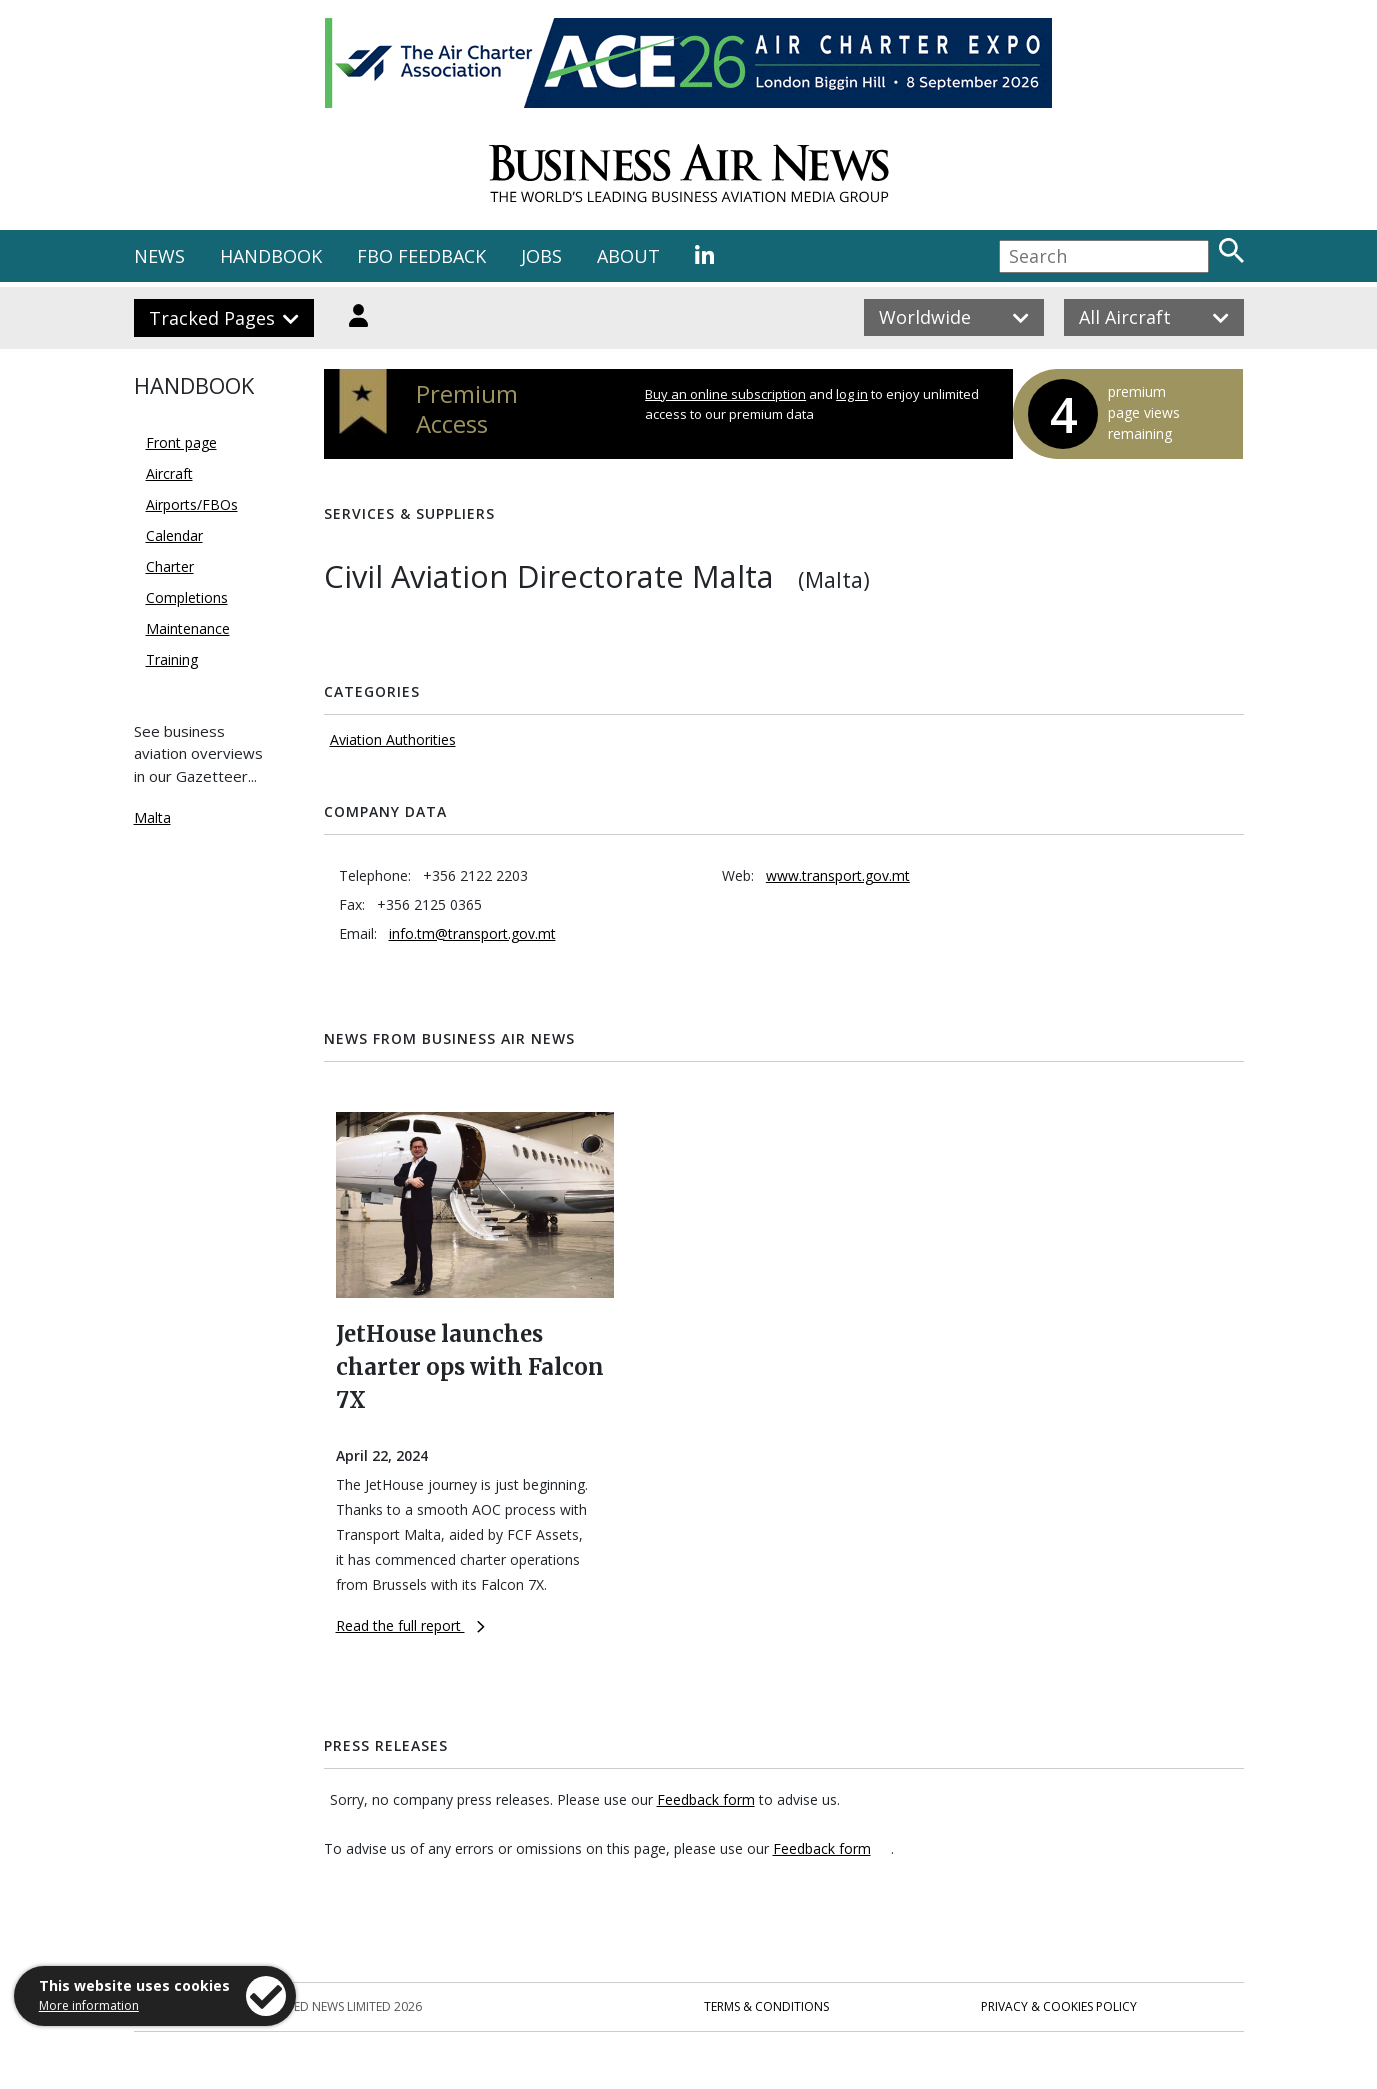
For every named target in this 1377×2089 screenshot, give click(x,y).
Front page (181, 442)
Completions (187, 597)
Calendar (174, 535)
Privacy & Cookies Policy (1059, 2006)
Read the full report (410, 1625)
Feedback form (706, 1799)
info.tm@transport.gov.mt (472, 933)
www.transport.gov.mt (838, 875)
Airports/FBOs (192, 504)
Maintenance (188, 628)
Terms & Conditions (766, 2006)
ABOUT (628, 256)
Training (172, 659)
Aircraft (169, 473)
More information (89, 2005)
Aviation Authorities (393, 739)
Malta (152, 817)
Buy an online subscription (725, 394)
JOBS (541, 256)
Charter (170, 566)
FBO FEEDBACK (421, 256)
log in (852, 394)
